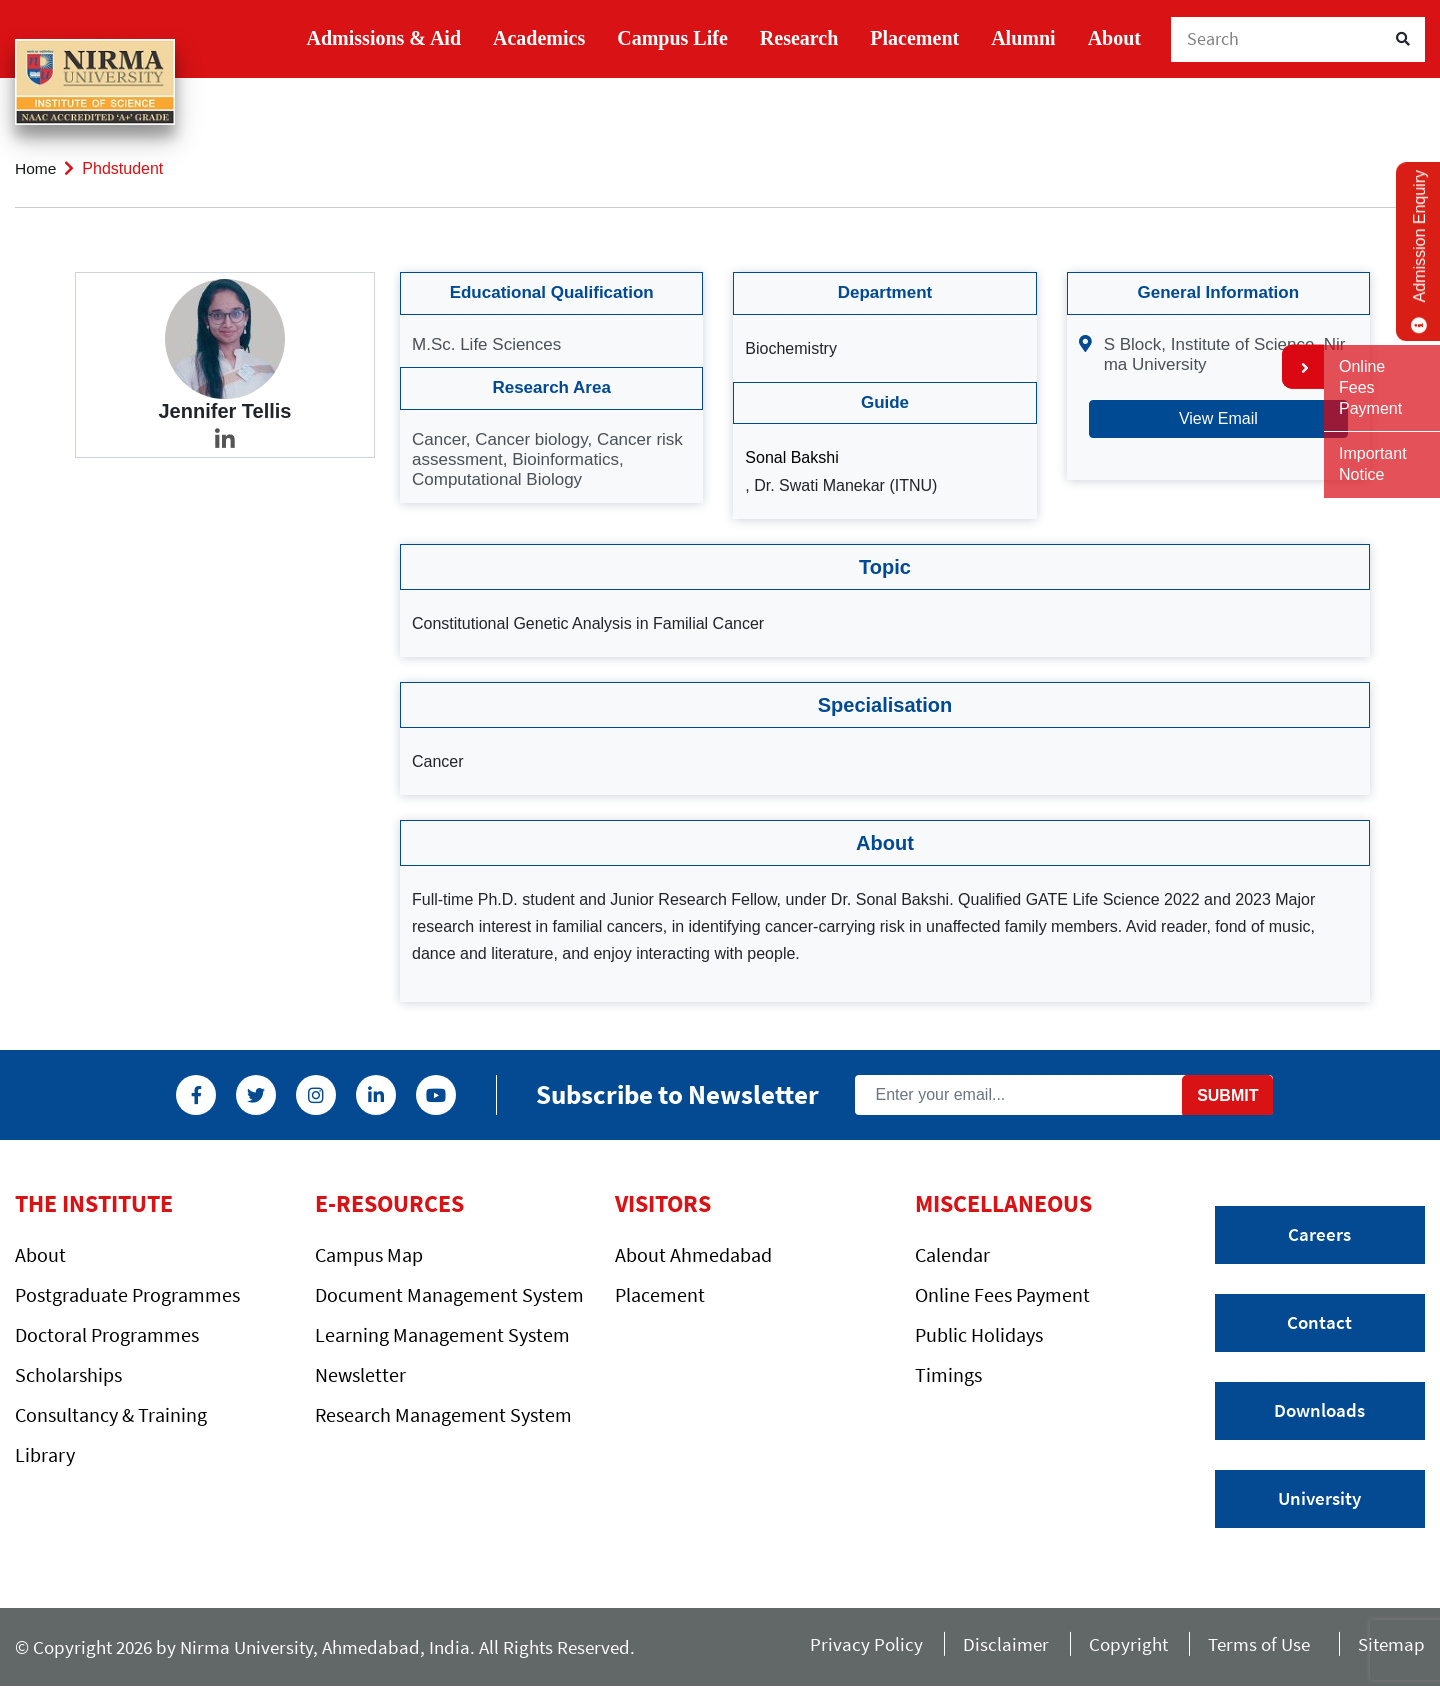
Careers (1319, 1235)
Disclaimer (992, 1650)
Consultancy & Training (111, 1414)
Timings (948, 1374)
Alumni (1023, 38)
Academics (539, 38)
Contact (1319, 1324)
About (1114, 38)
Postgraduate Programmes (127, 1294)
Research (799, 38)
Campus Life (672, 38)
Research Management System (443, 1414)
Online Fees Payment (1002, 1294)
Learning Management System (442, 1334)
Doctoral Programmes (107, 1334)
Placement (914, 38)
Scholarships (68, 1374)
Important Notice (1373, 464)
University (1319, 1503)
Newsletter (360, 1374)
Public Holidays (979, 1334)
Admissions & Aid (384, 38)
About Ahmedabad (693, 1254)
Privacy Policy (851, 1650)
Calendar (952, 1254)
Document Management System (449, 1294)
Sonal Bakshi (791, 457)
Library (45, 1454)
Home (36, 168)
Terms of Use (1256, 1650)
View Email (1218, 417)
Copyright (1117, 1650)
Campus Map (369, 1254)
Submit (1227, 1093)
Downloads (1319, 1414)
